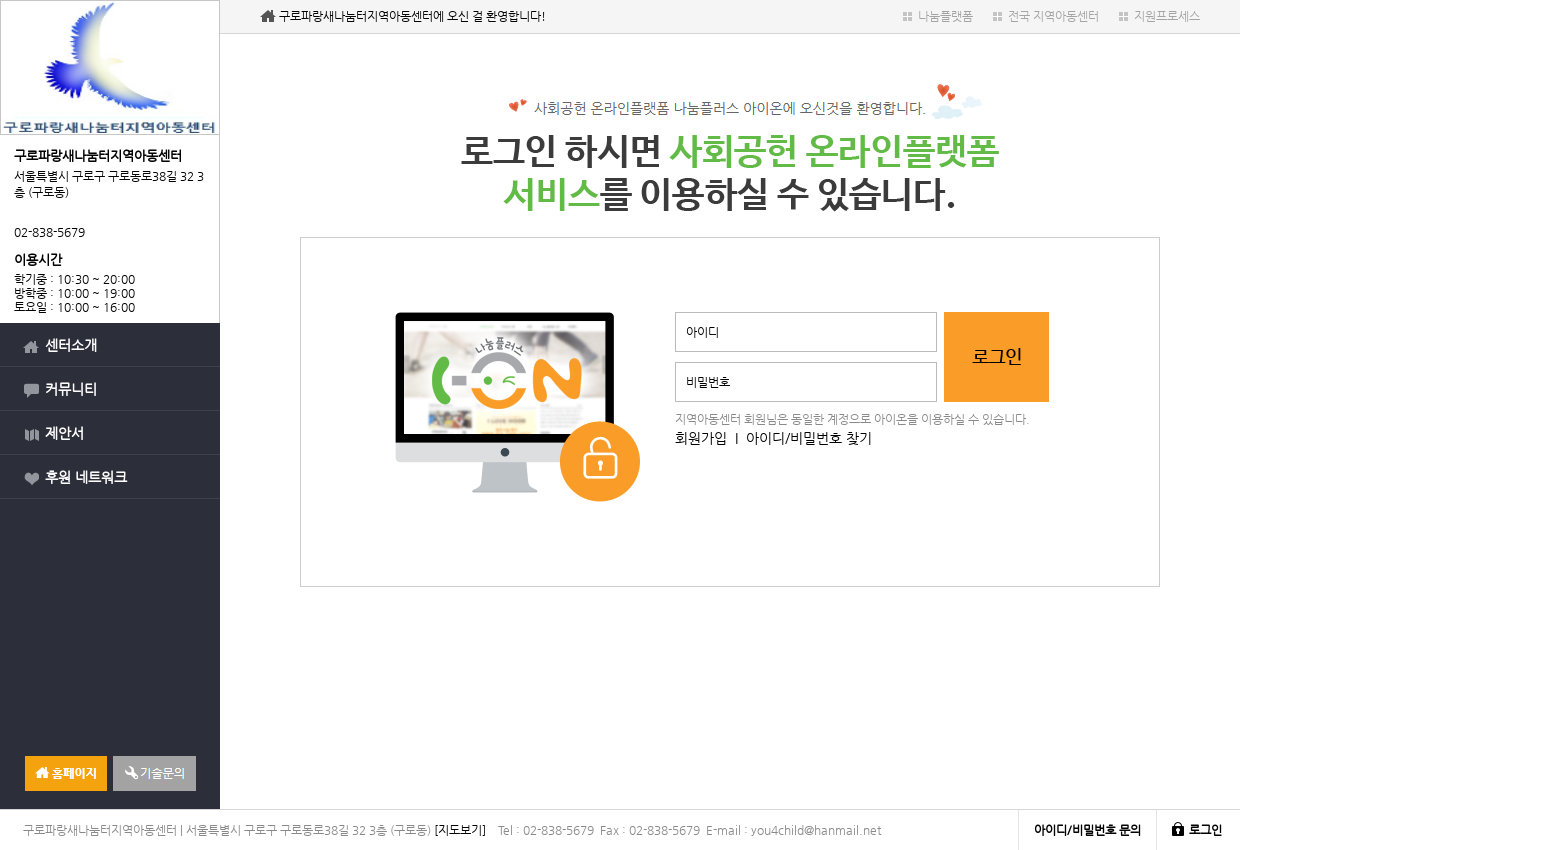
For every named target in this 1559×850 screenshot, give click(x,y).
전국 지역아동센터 (1053, 16)
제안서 (64, 433)
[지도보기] (460, 830)
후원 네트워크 (86, 477)
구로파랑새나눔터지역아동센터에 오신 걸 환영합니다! (412, 16)
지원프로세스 (1167, 16)
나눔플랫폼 (945, 16)
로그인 (1205, 830)
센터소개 (71, 345)
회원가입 (701, 438)
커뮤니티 (71, 389)
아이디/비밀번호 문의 (1087, 830)
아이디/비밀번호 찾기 (809, 438)
